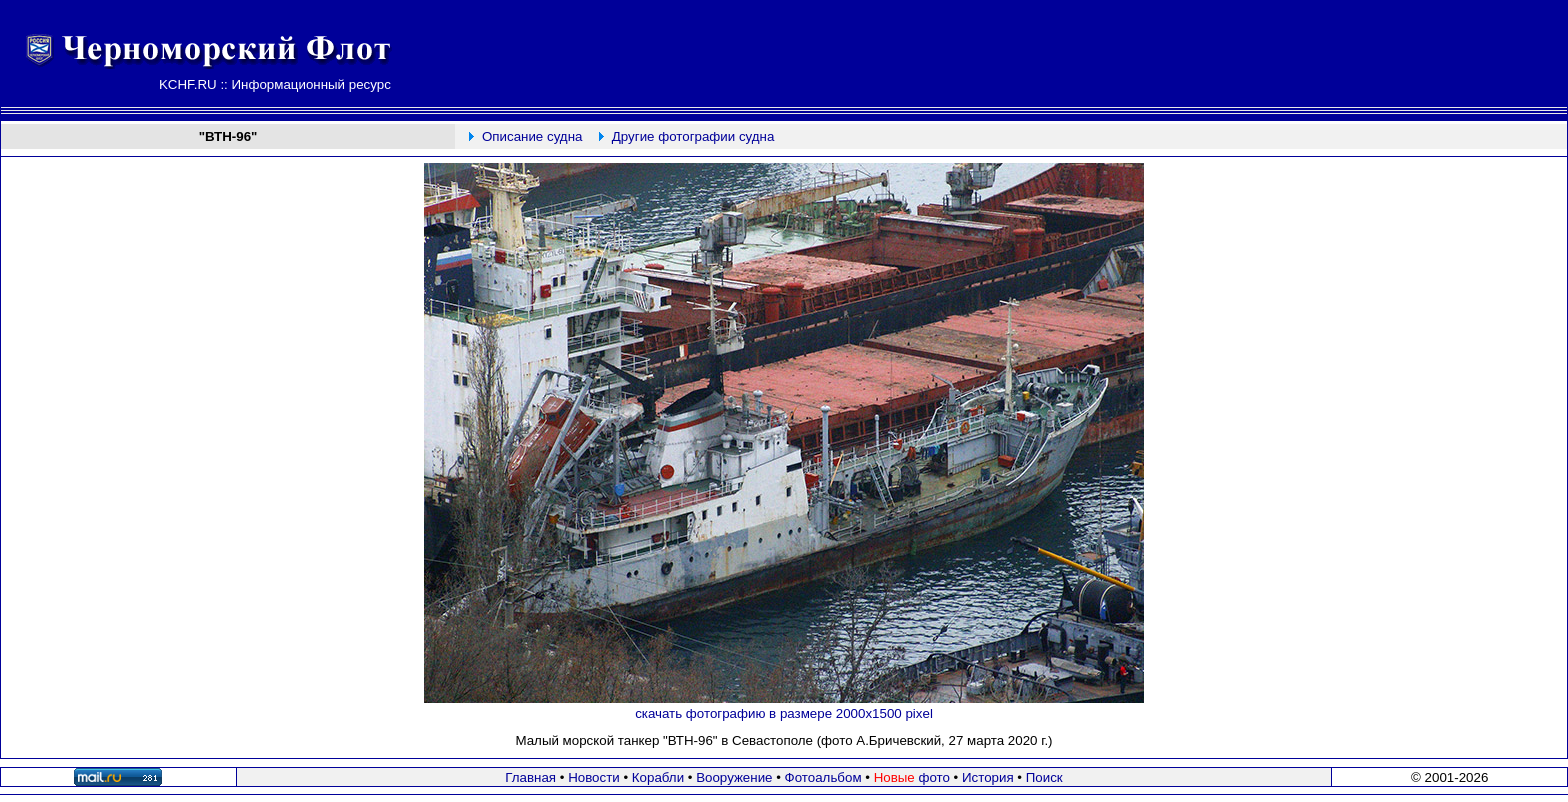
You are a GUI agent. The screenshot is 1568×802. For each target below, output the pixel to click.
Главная (530, 777)
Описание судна (532, 136)
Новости (594, 777)
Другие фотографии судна (693, 136)
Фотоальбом (823, 777)
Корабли (658, 777)
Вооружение (734, 777)
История (988, 777)
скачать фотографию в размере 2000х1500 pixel (784, 713)
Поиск (1044, 777)
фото (912, 777)
